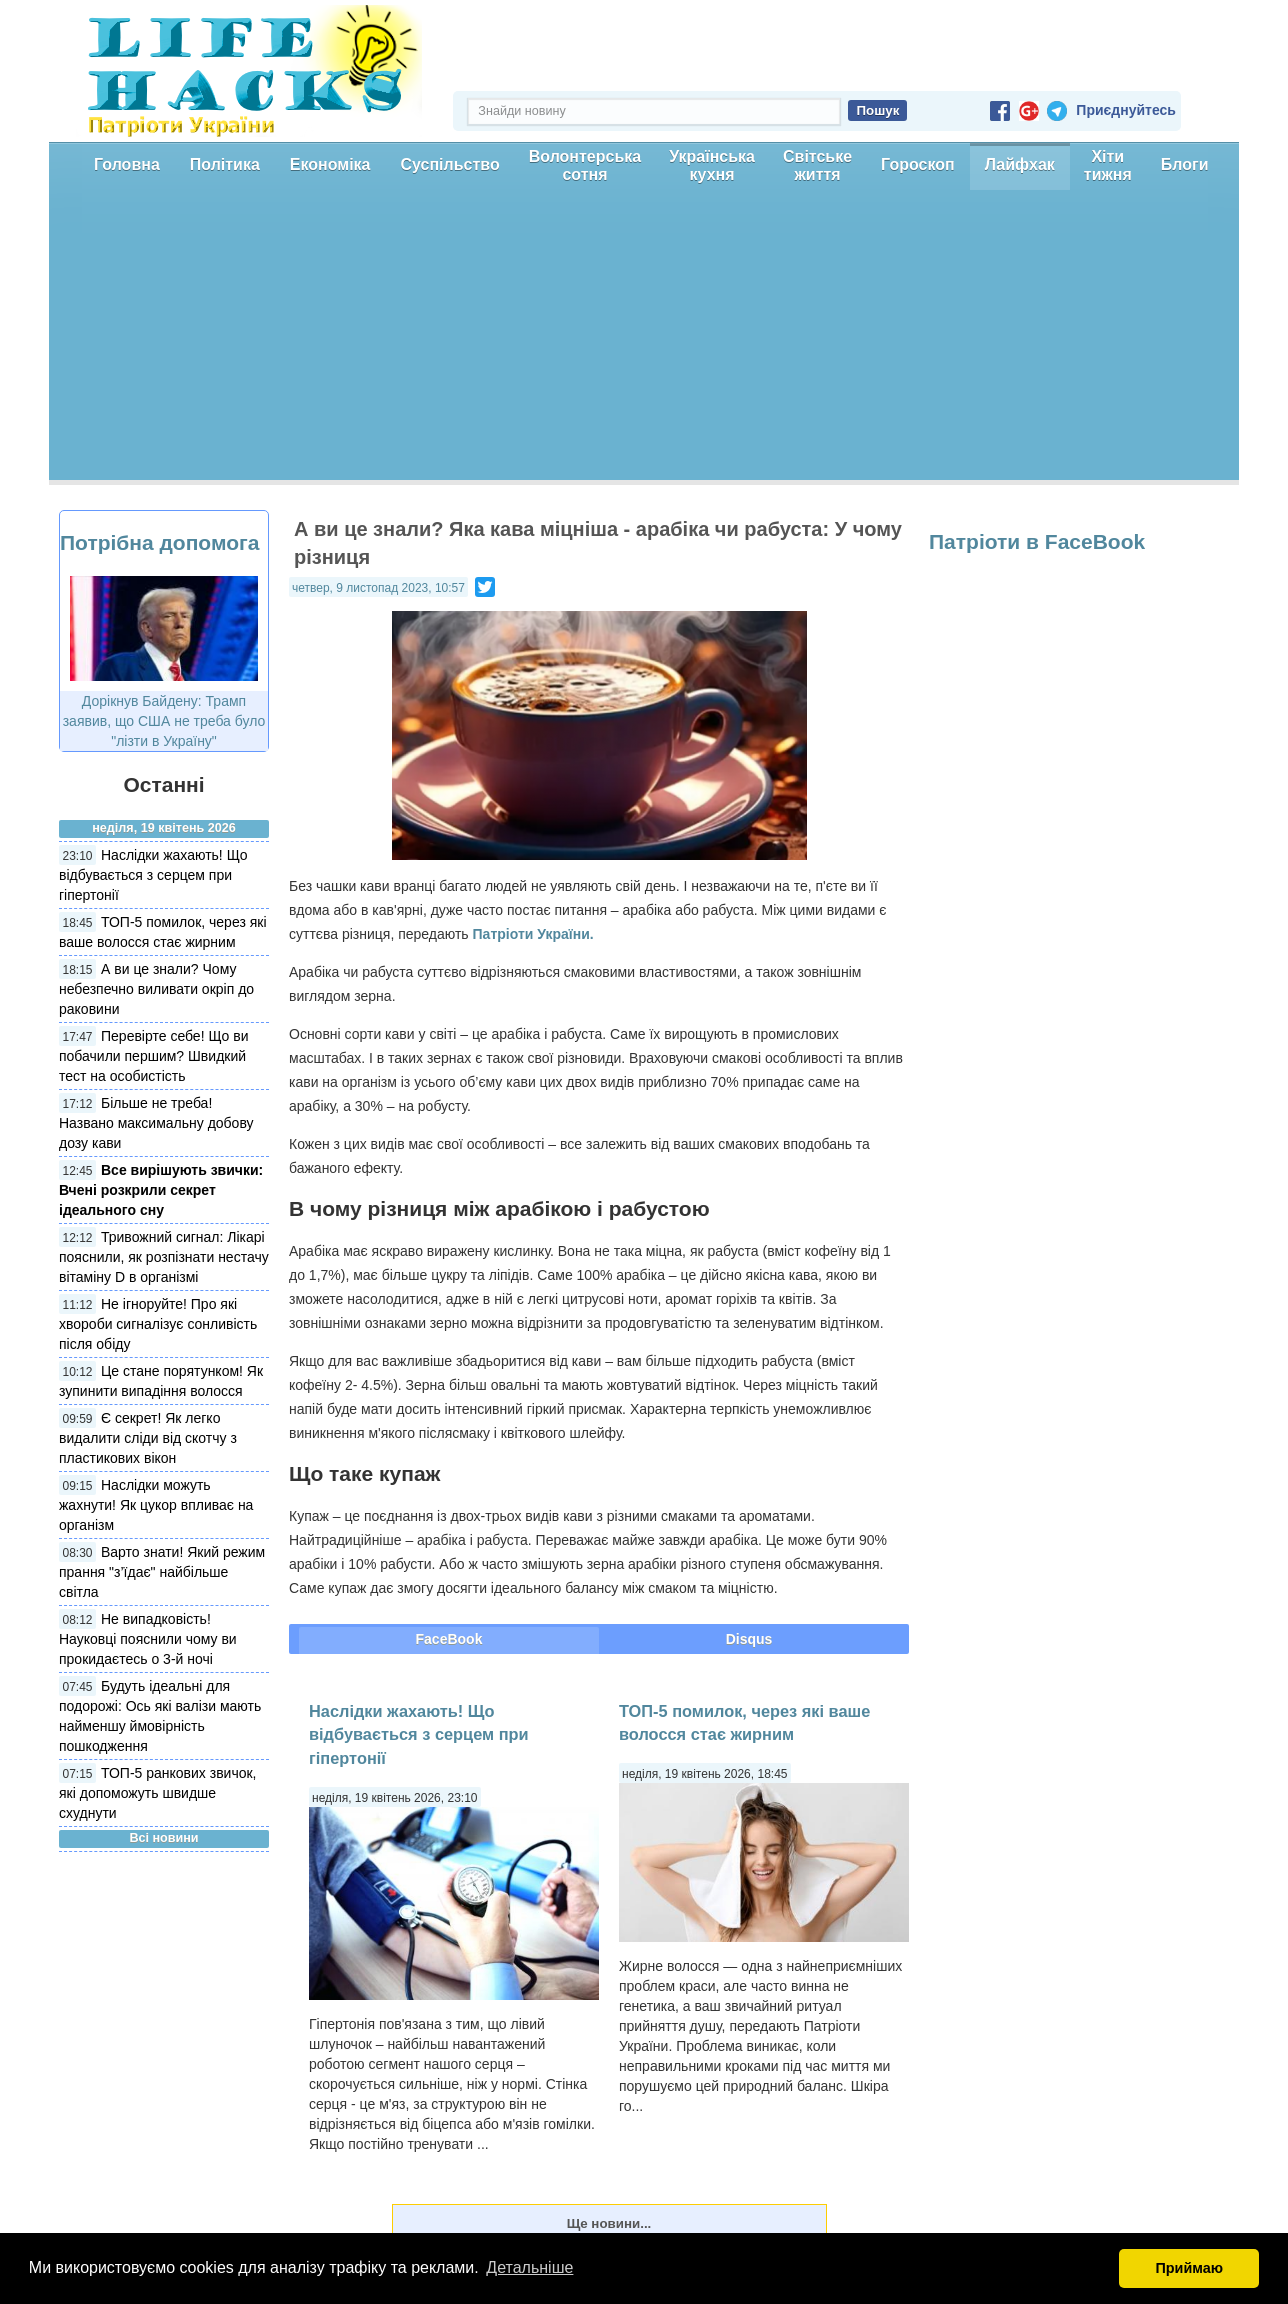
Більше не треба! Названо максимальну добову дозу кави (156, 1123)
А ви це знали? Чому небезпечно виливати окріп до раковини (156, 989)
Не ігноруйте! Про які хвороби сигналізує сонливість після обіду (158, 1324)
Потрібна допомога (159, 542)
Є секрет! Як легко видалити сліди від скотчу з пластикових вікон (148, 1438)
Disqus (749, 1639)
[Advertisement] (644, 340)
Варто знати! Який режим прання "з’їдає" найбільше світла (162, 1572)
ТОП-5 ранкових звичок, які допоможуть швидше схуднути (158, 1793)
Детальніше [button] (529, 2267)
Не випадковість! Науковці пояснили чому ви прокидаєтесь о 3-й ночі (148, 1639)
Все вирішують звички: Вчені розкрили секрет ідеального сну (161, 1190)
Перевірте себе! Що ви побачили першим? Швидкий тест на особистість (154, 1056)
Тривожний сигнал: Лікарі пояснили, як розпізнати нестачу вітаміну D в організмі (164, 1257)
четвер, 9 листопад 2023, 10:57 (378, 588)
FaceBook (449, 1639)
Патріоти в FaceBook (1037, 541)
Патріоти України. (533, 934)
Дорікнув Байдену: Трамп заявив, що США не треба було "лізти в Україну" (164, 721)
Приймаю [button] (1189, 2268)
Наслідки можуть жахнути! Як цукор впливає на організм (156, 1505)
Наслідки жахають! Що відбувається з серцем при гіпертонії (153, 875)
